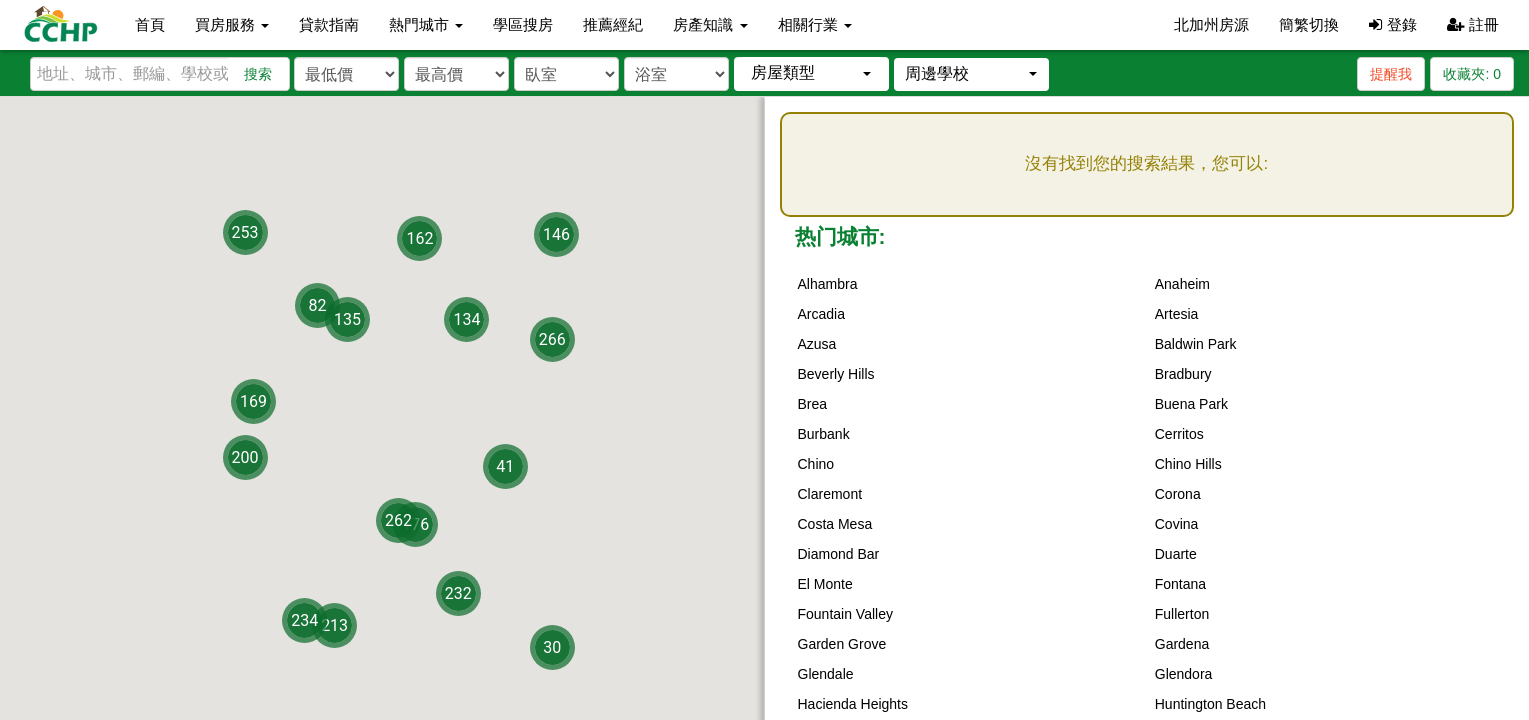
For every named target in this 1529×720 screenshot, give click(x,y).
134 (466, 319)
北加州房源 (1211, 24)
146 (556, 234)
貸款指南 (329, 24)
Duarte (1176, 554)
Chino (816, 464)
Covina (1177, 524)
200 (245, 457)
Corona (1178, 494)
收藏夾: (1472, 74)
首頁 (150, 24)
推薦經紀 (613, 24)
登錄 (1392, 24)
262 (398, 519)
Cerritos (1179, 434)
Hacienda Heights (853, 704)
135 (347, 318)
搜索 (258, 74)
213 (334, 624)
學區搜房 (523, 24)
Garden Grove (842, 644)
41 (505, 466)
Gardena (1182, 644)
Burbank (824, 434)
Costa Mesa (835, 524)
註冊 (1473, 24)
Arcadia (821, 314)
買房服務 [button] (232, 24)
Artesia (1177, 314)
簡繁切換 (1309, 24)
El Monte (825, 584)
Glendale (826, 674)
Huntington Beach (1210, 704)
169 (253, 400)
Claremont (830, 494)
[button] (811, 73)
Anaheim (1182, 284)
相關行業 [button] (815, 24)
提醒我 (1391, 74)
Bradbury (1183, 374)
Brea (813, 404)
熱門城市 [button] (426, 24)
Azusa (817, 344)
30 (552, 646)
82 (318, 304)
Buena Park (1191, 404)
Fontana (1180, 584)
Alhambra (828, 284)
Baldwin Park (1196, 344)
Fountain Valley (845, 614)
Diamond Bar (839, 554)
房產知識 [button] (710, 24)
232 (458, 592)
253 (245, 231)
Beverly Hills (836, 374)
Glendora (1184, 674)
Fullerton (1182, 614)
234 (304, 619)
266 (552, 339)
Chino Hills (1188, 464)
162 (419, 238)
